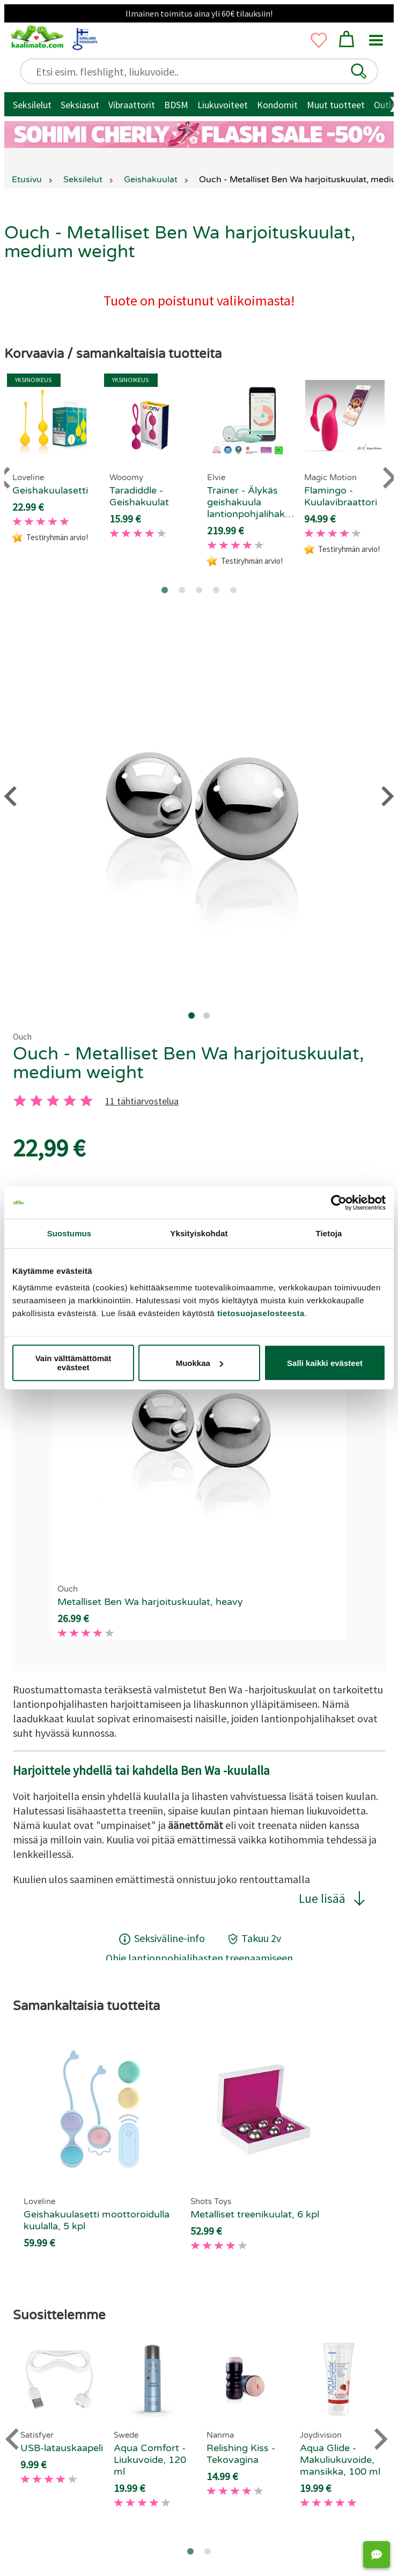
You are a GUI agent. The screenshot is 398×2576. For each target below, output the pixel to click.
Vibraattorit (131, 105)
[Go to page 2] (182, 590)
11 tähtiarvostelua (142, 1101)
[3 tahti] (53, 1101)
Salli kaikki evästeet (325, 1363)
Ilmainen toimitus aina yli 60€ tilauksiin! (199, 13)
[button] (358, 71)
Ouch (22, 1036)
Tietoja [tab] (329, 1233)
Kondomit (277, 105)
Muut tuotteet (336, 105)
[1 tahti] (20, 1101)
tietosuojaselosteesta (261, 1313)
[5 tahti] (86, 1101)
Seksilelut (32, 105)
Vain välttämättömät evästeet (73, 1363)
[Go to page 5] (233, 590)
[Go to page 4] (216, 590)
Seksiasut (80, 105)
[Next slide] (379, 2439)
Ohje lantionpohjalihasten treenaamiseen (199, 1958)
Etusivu (27, 179)
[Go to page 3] (199, 590)
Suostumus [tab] (69, 1233)
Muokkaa (199, 1363)
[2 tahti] (36, 1101)
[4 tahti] (70, 1101)
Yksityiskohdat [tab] (198, 1233)
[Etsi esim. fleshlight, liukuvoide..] (204, 71)
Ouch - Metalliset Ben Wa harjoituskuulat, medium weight (188, 1063)
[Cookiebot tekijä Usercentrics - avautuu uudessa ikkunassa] (339, 1202)
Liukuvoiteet (222, 105)
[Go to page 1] (164, 590)
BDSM (176, 105)
